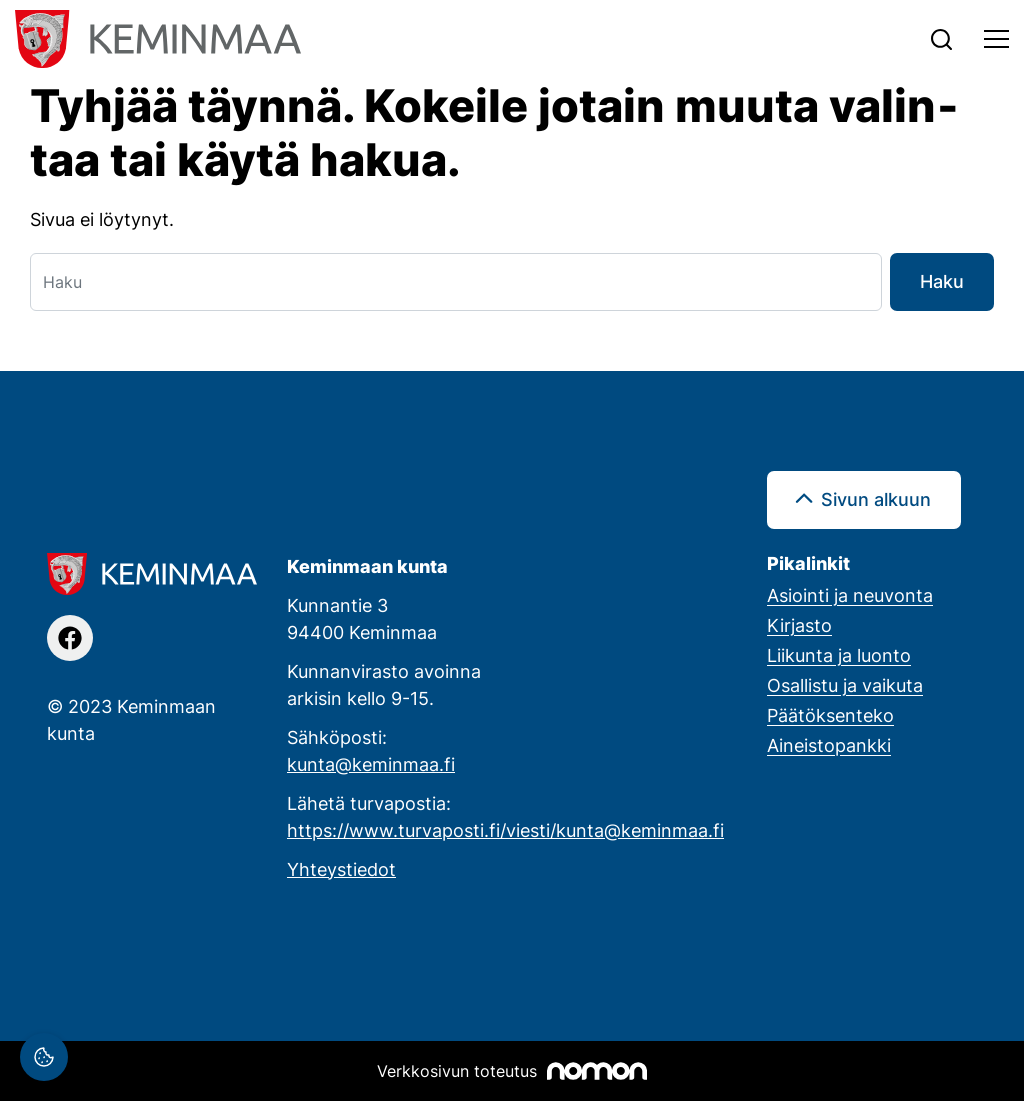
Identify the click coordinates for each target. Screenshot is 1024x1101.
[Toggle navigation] (996, 39)
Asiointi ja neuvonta (850, 595)
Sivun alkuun (876, 499)
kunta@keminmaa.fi (371, 764)
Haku (942, 281)
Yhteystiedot (341, 869)
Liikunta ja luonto (839, 655)
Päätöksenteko (830, 715)
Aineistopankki (829, 745)
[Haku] (456, 282)
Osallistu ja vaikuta (845, 685)
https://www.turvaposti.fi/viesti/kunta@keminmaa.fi (505, 830)
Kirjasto (799, 625)
